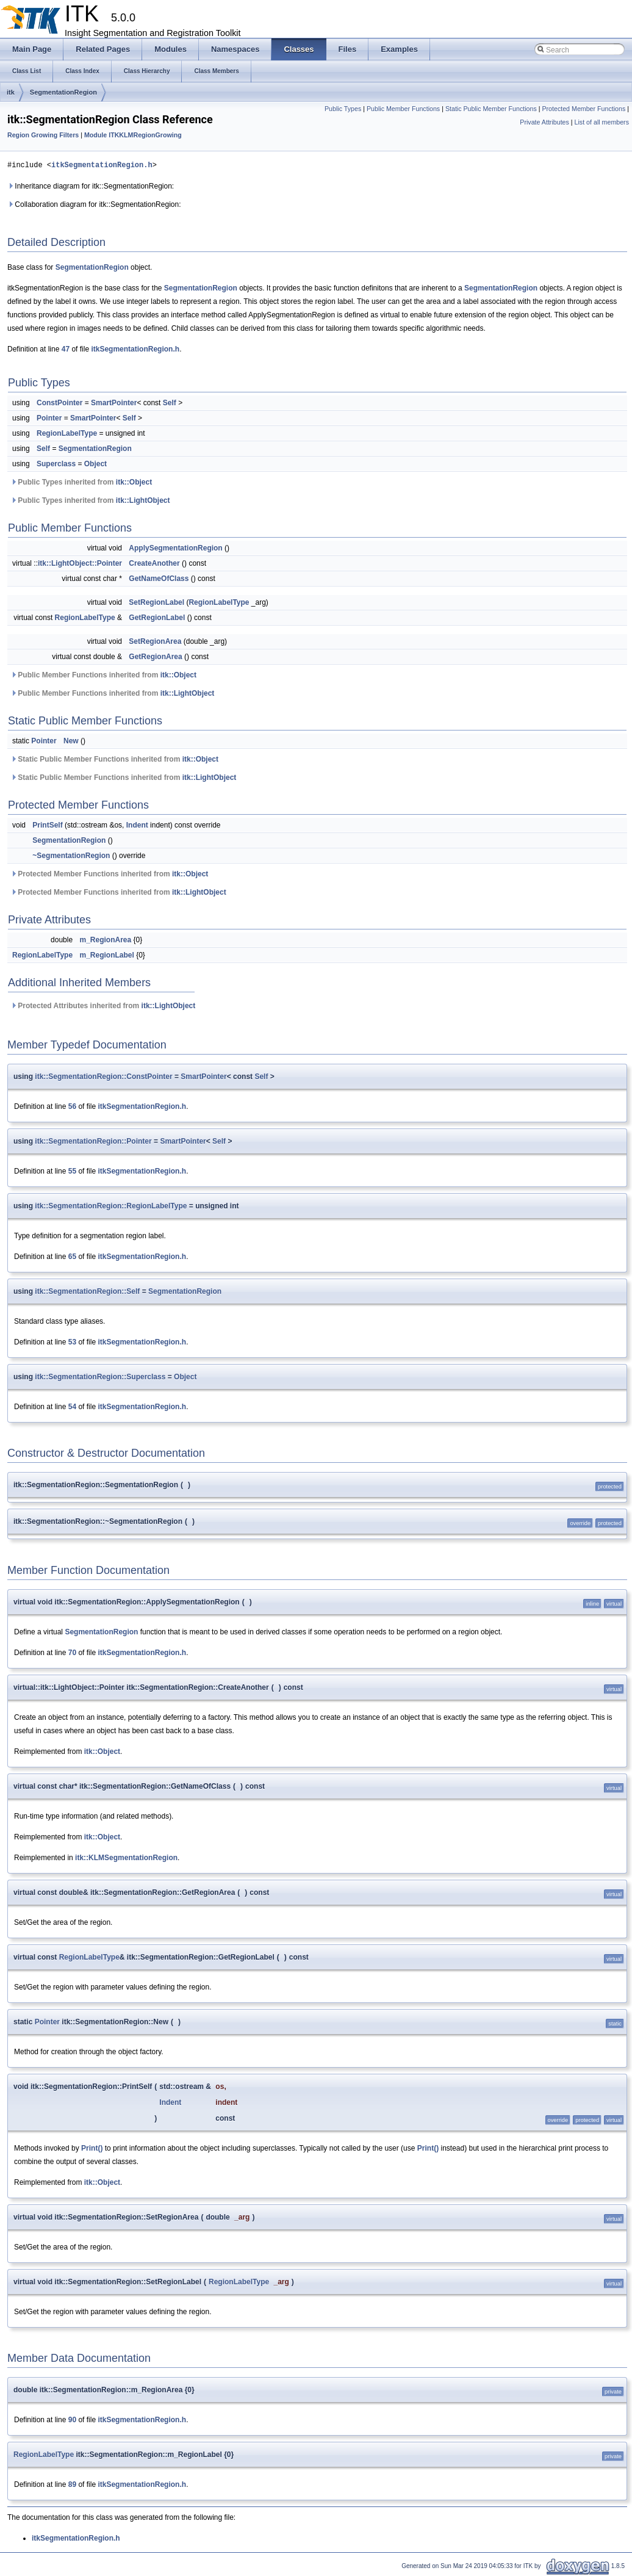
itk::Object (134, 482)
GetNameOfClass (159, 578)
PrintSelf (47, 825)
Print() (91, 2148)
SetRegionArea (155, 641)
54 (72, 1406)
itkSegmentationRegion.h (102, 165)
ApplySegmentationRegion (175, 548)
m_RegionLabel (106, 955)
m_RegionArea (105, 940)
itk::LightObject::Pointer (80, 563)
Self (169, 403)
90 (72, 2419)
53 (72, 1342)
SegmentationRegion (63, 92)
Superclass (56, 464)
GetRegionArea (155, 656)
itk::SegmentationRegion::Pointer (93, 1141)
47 (66, 349)
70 (72, 1652)
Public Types (343, 108)
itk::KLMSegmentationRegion (126, 1857)
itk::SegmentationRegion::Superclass (100, 1377)
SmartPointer (114, 403)
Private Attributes (544, 122)
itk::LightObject (143, 500)
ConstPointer (59, 403)
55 (72, 1171)
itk (11, 92)
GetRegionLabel (157, 617)
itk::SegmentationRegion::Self (87, 1291)
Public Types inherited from (81, 482)
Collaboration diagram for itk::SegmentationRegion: (94, 204)
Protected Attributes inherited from (102, 1005)
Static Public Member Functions (491, 108)
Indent (137, 825)
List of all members (602, 122)
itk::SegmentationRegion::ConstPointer (103, 1076)
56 (72, 1106)
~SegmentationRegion (71, 855)
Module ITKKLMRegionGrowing (133, 135)
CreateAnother (154, 563)
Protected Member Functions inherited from (109, 874)
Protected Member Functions (583, 108)
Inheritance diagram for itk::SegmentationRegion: (90, 186)
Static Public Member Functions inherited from (114, 759)
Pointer (49, 418)
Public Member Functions (403, 108)
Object (95, 464)
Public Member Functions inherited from (103, 675)
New (71, 741)
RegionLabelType (67, 433)
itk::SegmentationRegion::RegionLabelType (111, 1206)
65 (72, 1256)
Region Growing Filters (43, 135)
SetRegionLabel (156, 602)
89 (72, 2484)
